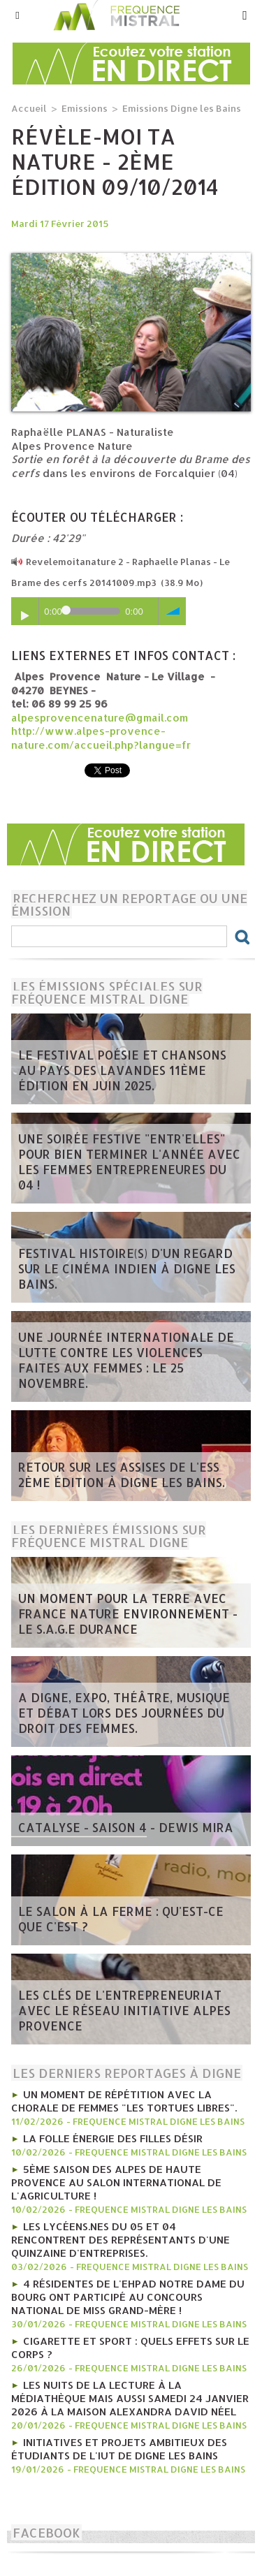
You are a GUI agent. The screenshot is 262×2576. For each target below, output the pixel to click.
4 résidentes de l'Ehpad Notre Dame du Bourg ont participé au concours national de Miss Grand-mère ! (128, 2297)
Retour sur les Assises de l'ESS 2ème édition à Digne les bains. (121, 1474)
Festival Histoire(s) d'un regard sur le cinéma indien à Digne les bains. (126, 1268)
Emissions (84, 108)
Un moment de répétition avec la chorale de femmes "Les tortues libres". (124, 2101)
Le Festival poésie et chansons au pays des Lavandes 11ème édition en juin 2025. (122, 1070)
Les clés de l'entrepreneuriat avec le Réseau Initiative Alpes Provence (124, 2010)
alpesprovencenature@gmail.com (99, 717)
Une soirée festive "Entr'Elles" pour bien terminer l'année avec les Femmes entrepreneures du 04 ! (129, 1161)
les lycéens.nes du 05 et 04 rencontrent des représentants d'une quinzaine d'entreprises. (120, 2240)
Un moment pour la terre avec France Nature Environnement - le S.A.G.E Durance (128, 1613)
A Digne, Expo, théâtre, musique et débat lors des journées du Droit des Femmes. (124, 1713)
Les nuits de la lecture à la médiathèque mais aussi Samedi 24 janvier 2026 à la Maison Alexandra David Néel (130, 2398)
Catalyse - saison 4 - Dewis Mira (125, 1827)
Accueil (29, 108)
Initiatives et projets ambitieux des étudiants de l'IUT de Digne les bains (119, 2449)
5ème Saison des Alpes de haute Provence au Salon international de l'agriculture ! (116, 2182)
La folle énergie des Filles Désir (113, 2138)
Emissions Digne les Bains (181, 108)
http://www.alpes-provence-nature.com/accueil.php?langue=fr (101, 738)
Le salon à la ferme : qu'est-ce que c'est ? (121, 1918)
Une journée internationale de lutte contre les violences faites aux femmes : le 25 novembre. (126, 1360)
